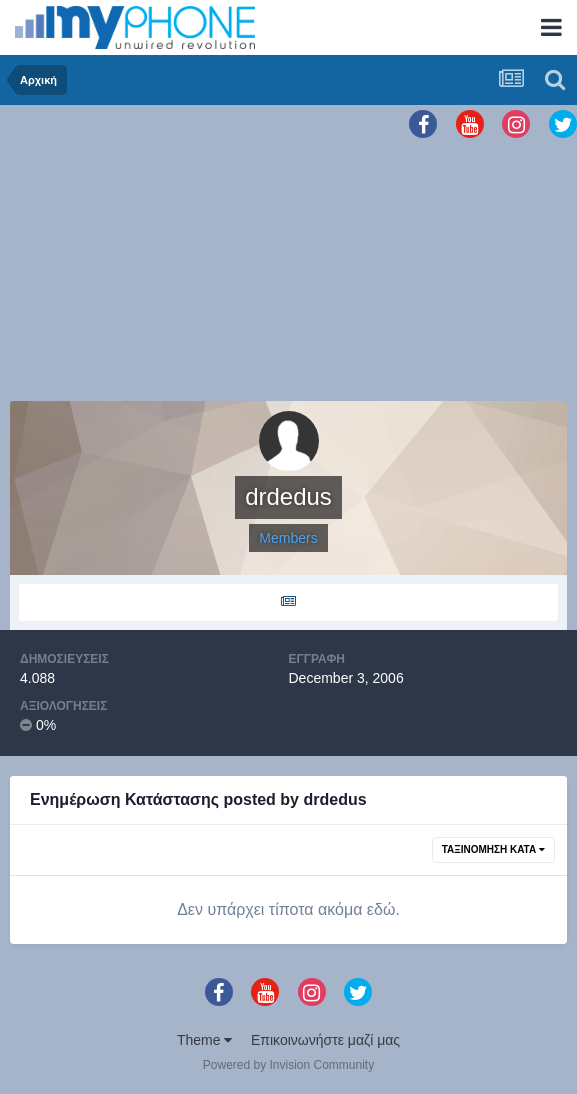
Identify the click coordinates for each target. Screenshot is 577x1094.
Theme (204, 1040)
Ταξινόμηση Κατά (493, 849)
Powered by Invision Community (288, 1065)
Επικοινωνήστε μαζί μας (325, 1040)
